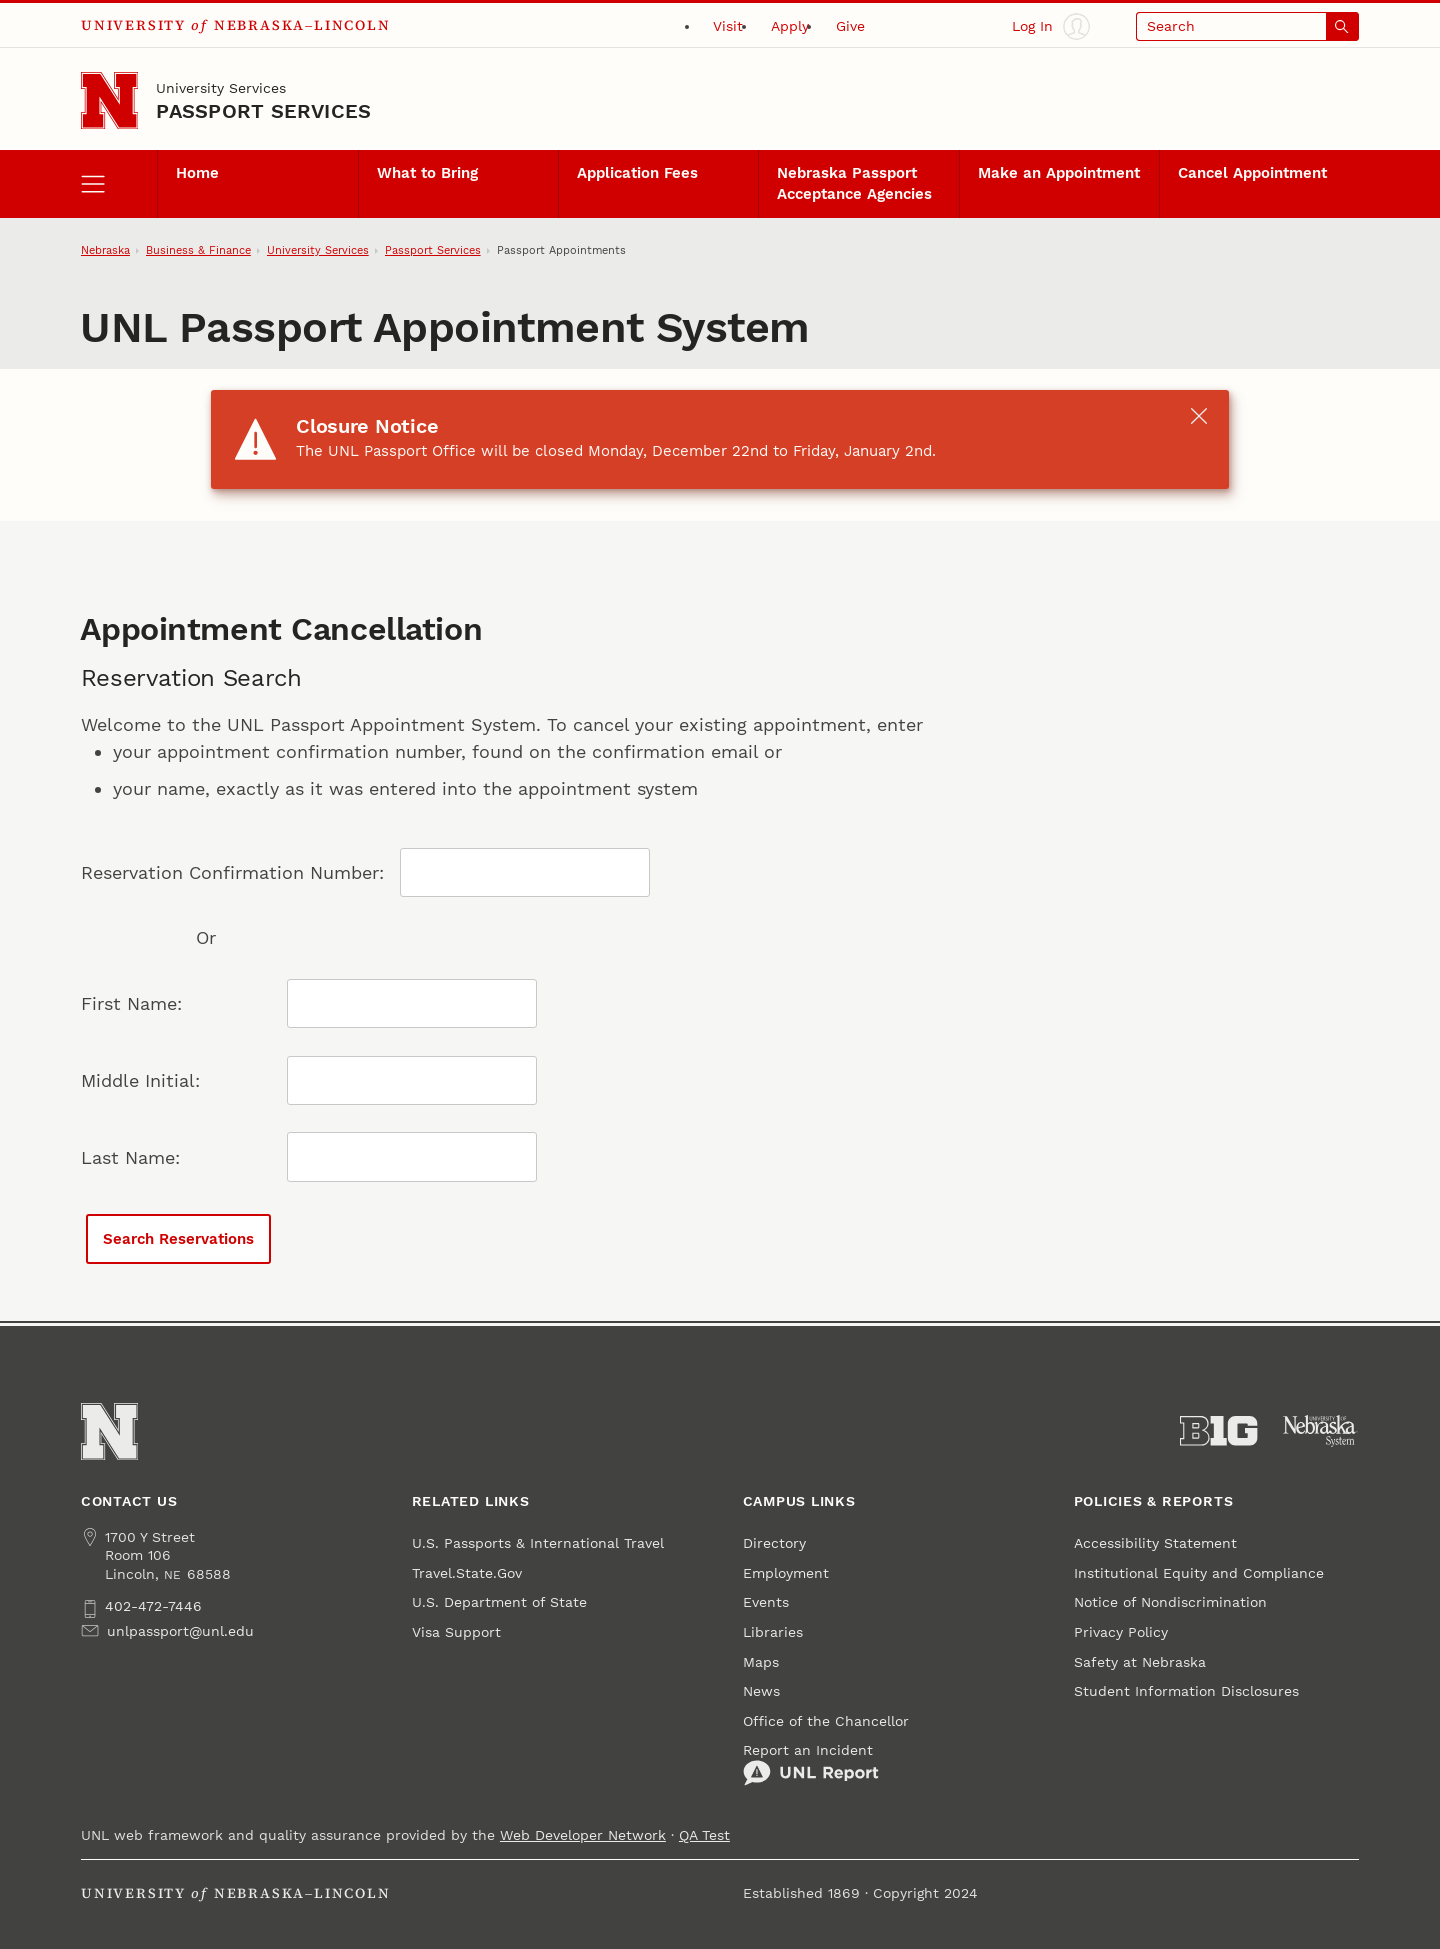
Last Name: (130, 1157)
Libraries (773, 1632)
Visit (728, 26)
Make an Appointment (1059, 173)
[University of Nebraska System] (1320, 1431)
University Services (221, 88)
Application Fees (637, 173)
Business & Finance (198, 250)
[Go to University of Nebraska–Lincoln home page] (109, 100)
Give (850, 26)
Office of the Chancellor (826, 1721)
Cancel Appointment (1252, 173)
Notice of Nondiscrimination (1170, 1602)
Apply (790, 26)
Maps (761, 1662)
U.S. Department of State (502, 1602)
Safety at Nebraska (1140, 1662)
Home (197, 173)
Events (766, 1602)
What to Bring (427, 173)
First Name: (131, 1003)
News (761, 1691)
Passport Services (263, 111)
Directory (774, 1543)
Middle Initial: (140, 1080)
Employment (786, 1573)
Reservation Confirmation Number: (232, 872)
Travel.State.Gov (467, 1573)
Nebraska (105, 250)
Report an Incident (811, 1764)
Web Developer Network (583, 1835)
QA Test (704, 1835)
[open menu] (119, 184)
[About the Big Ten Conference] (1218, 1431)
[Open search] (1247, 26)
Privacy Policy (1121, 1632)
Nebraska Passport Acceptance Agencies (854, 183)
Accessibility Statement (1155, 1543)
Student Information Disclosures (1186, 1691)
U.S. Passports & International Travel (538, 1543)
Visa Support (456, 1632)
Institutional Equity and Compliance (1199, 1573)
